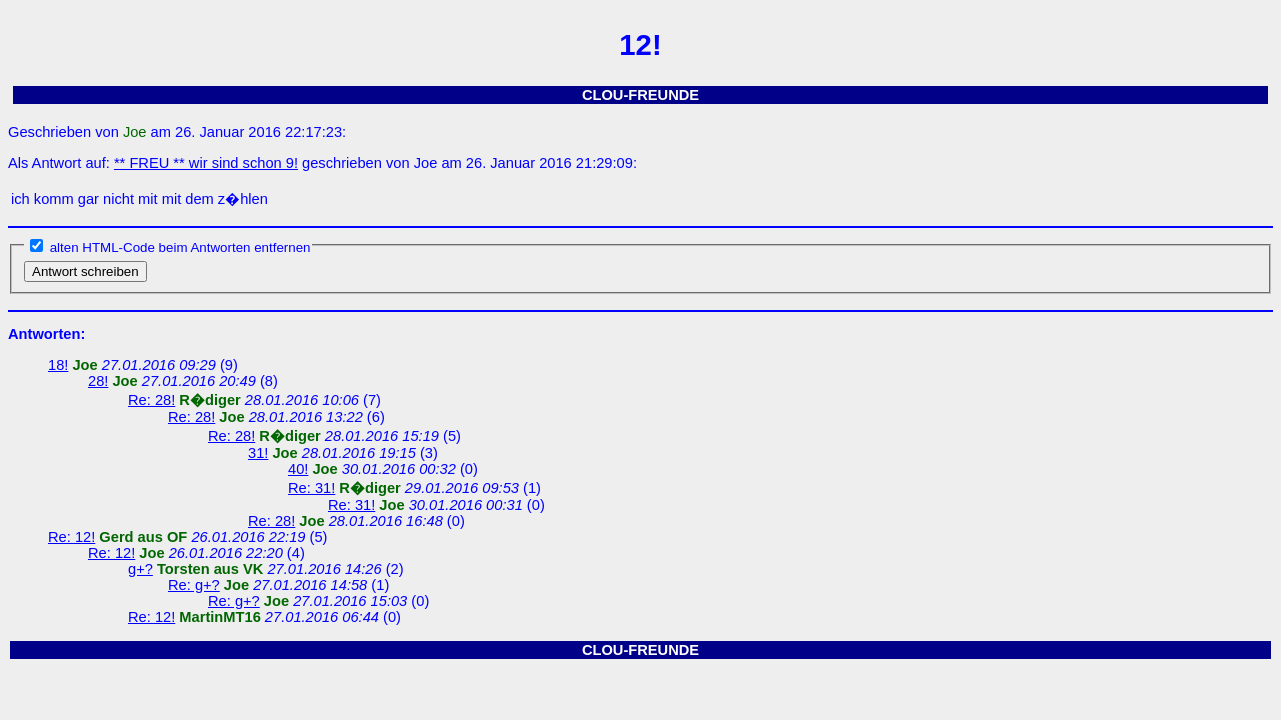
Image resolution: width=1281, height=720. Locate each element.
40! (298, 469)
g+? (140, 569)
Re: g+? (194, 585)
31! (258, 453)
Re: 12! (71, 537)
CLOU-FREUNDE (640, 95)
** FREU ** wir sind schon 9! (206, 163)
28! (98, 381)
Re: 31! (311, 488)
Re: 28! (151, 400)
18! (58, 365)
